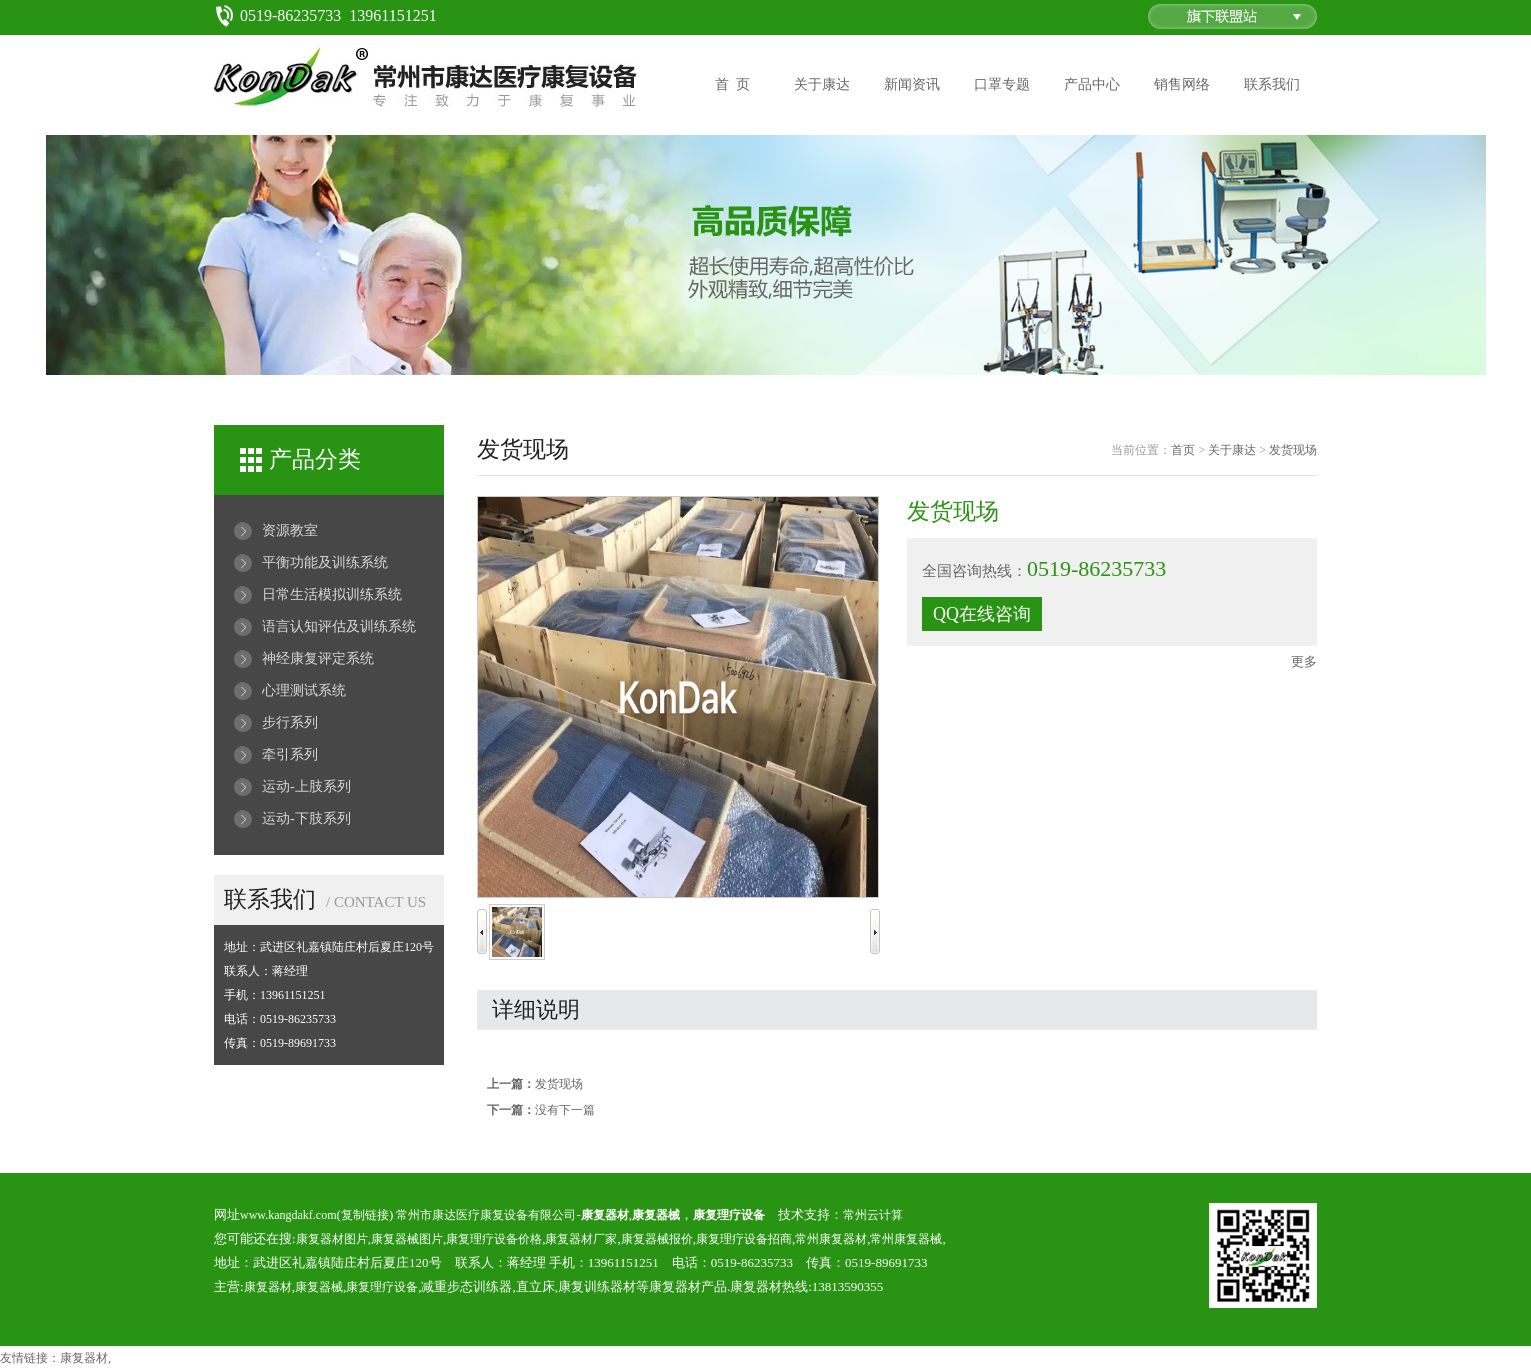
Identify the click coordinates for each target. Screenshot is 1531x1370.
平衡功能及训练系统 (325, 562)
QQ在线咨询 (982, 614)
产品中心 (1092, 84)
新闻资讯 (912, 84)
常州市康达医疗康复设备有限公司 (486, 1215)
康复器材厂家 (581, 1239)
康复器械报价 (657, 1239)
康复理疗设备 (382, 1287)
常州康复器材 (831, 1239)
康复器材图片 (332, 1239)
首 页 (732, 84)
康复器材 (268, 1287)
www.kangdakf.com (288, 1215)
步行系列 (290, 722)
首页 (1183, 450)
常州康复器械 (906, 1239)
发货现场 (1293, 450)
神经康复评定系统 (318, 658)
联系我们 (1272, 84)
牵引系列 (290, 754)
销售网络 (1182, 84)
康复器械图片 (407, 1239)
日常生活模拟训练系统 (332, 594)
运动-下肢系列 (306, 818)
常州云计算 (873, 1215)
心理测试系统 (304, 690)
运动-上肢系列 (306, 786)
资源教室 (290, 530)
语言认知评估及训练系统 (339, 626)
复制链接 (365, 1215)
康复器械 (319, 1287)
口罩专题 (1002, 84)
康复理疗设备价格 (494, 1239)
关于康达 (822, 84)
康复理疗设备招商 (744, 1239)
